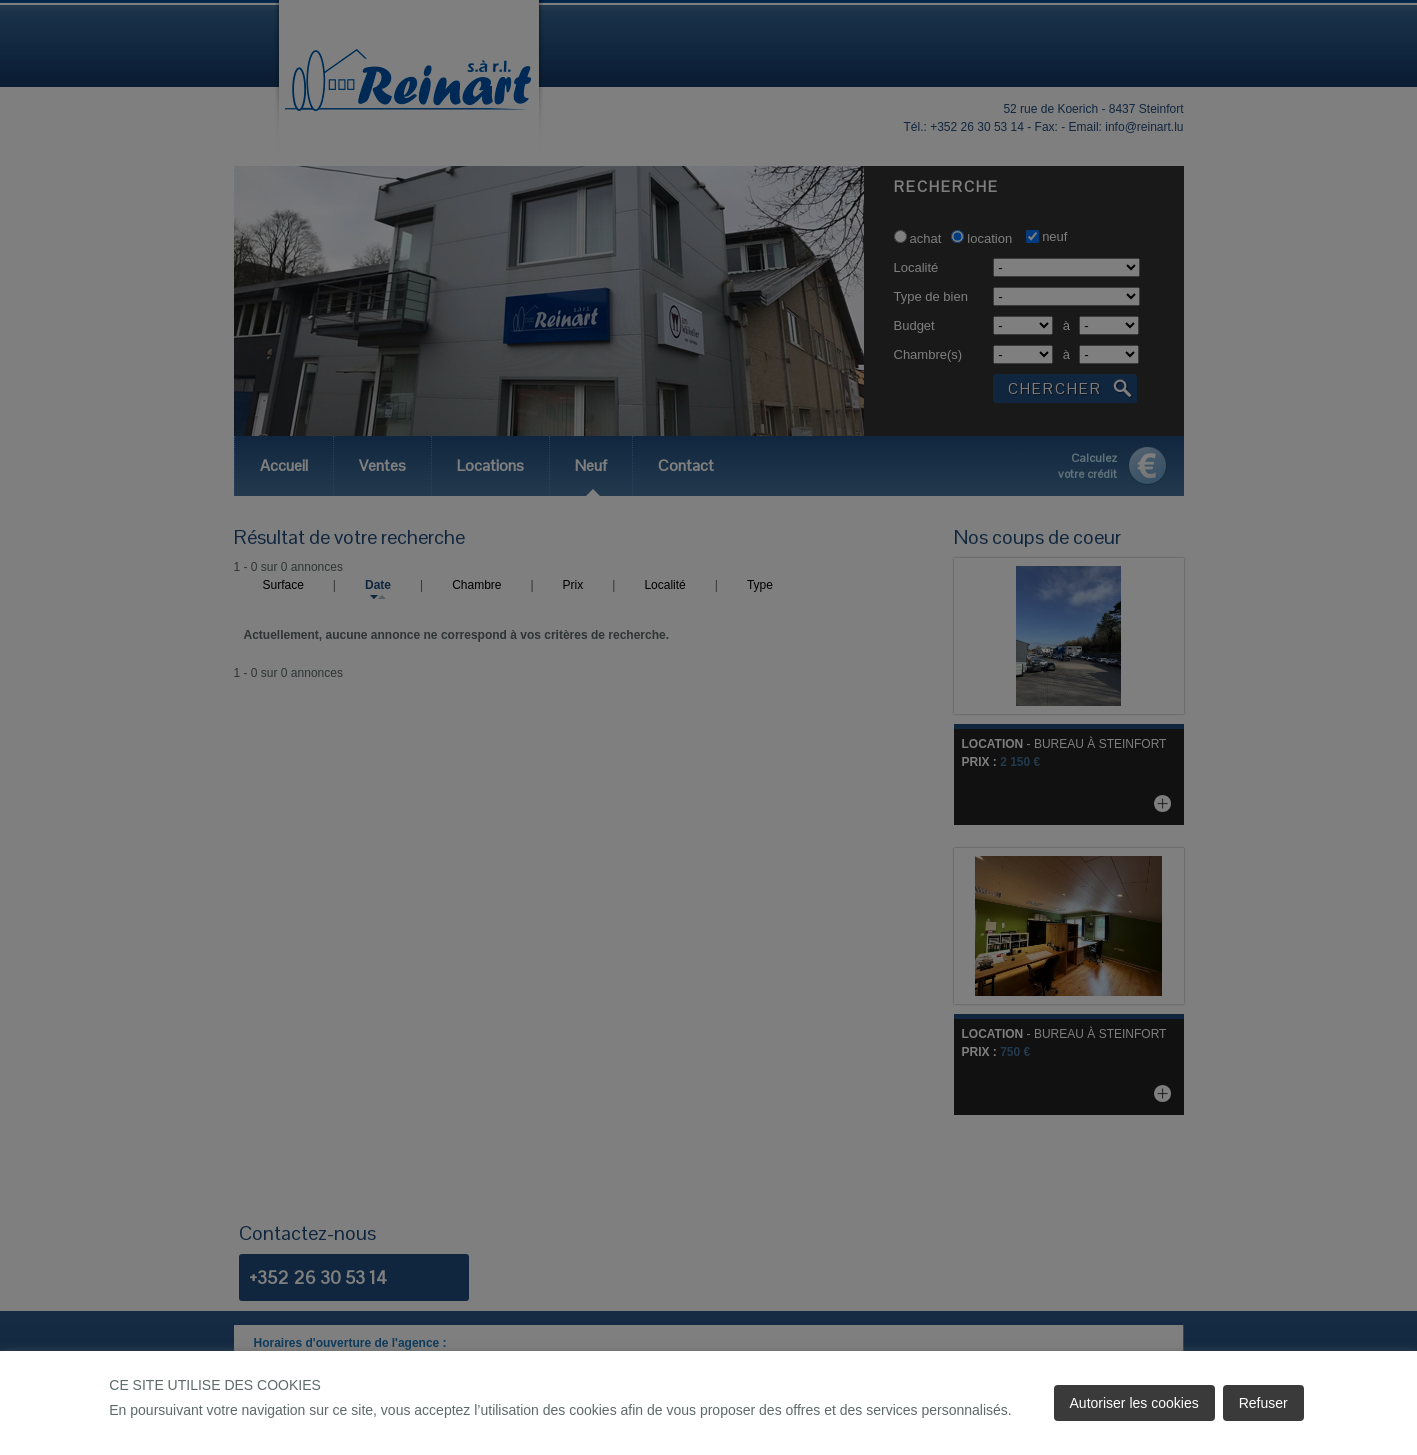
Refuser (1263, 1403)
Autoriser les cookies (1134, 1403)
